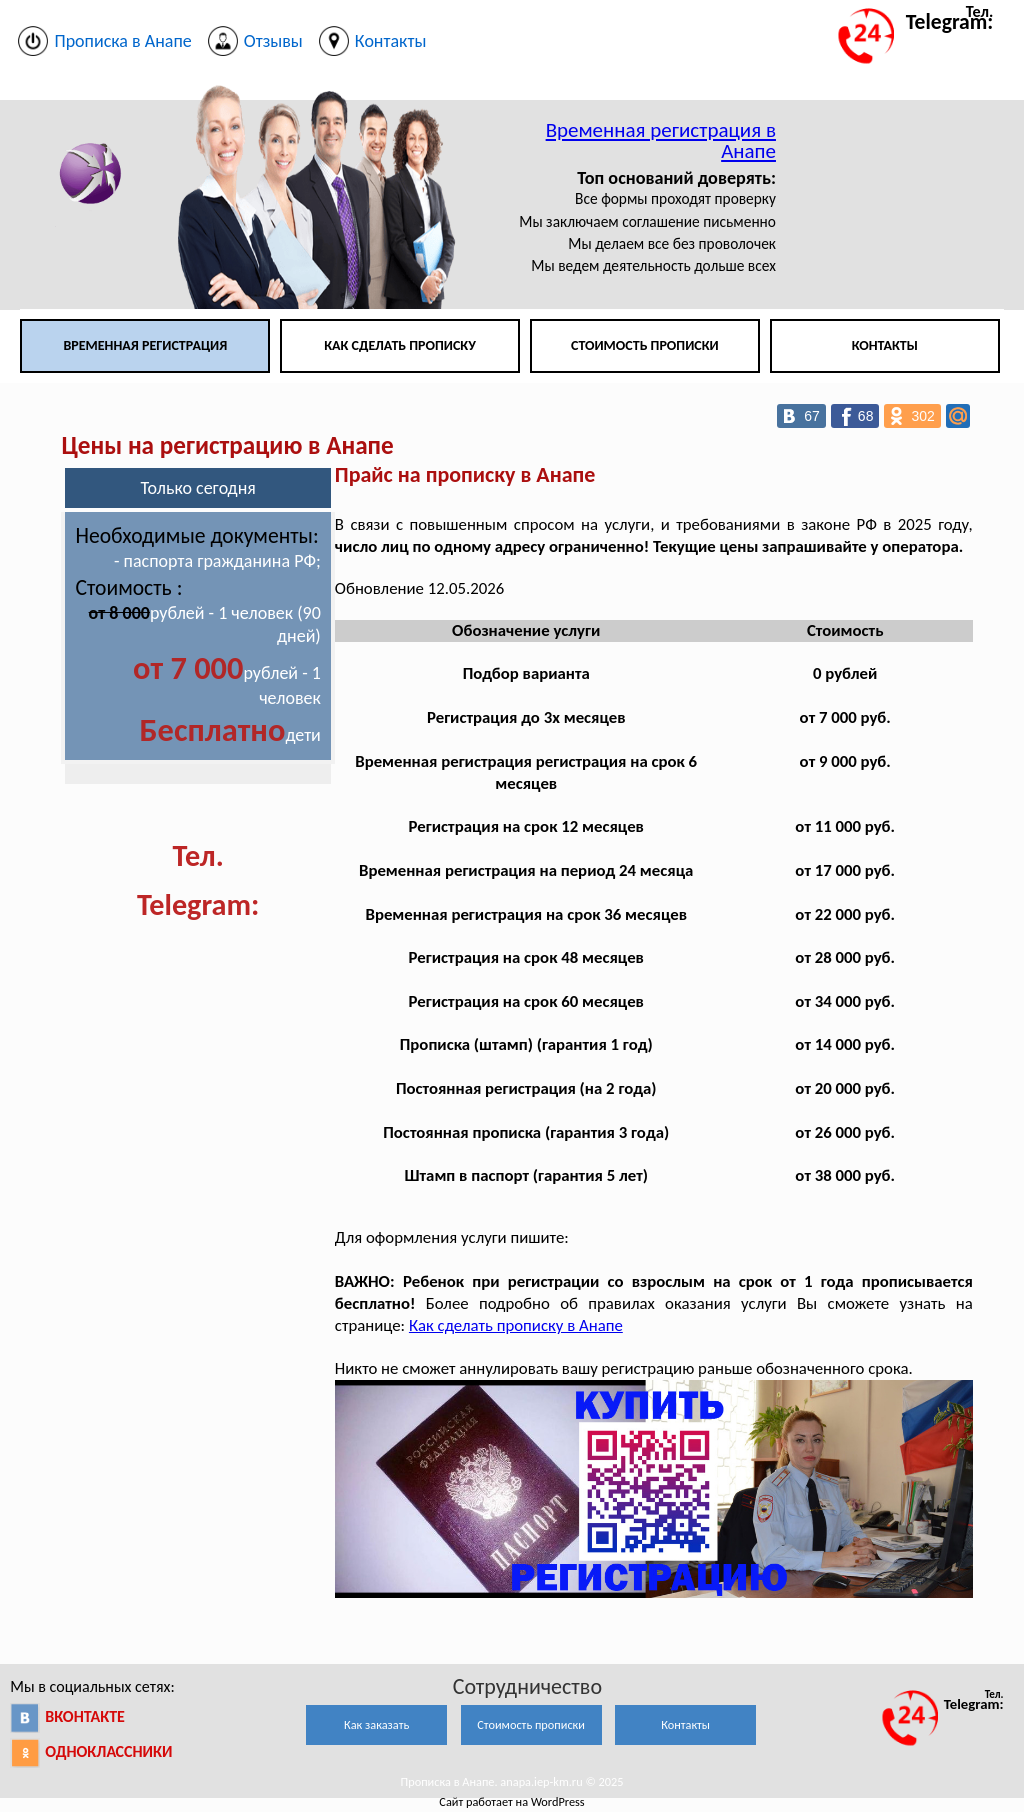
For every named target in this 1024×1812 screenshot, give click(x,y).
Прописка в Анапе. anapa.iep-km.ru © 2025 (512, 1781)
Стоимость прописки (645, 345)
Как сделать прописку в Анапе (516, 1325)
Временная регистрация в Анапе (661, 140)
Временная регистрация (145, 345)
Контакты (885, 345)
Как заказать (376, 1724)
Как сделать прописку (400, 345)
